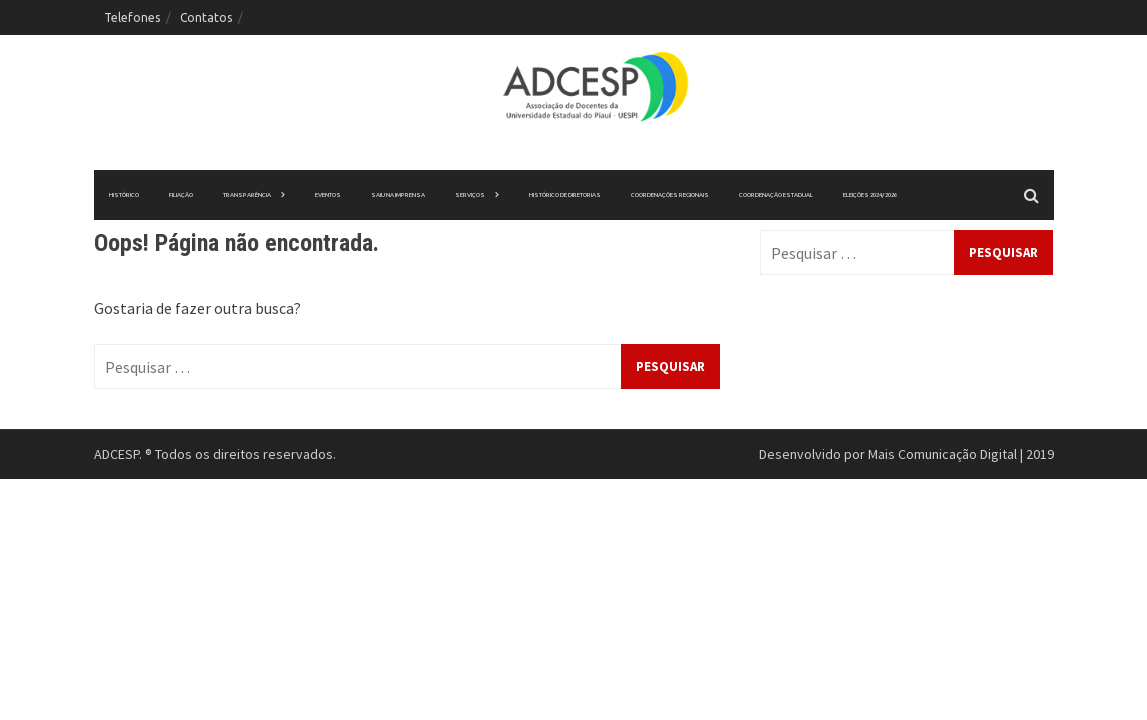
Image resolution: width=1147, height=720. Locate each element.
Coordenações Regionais (670, 194)
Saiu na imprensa (398, 194)
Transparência (247, 194)
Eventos (328, 194)
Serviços (470, 194)
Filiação (181, 194)
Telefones (132, 17)
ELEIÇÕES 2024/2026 (870, 194)
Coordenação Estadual (776, 194)
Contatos (206, 17)
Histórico (124, 194)
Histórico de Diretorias (565, 194)
